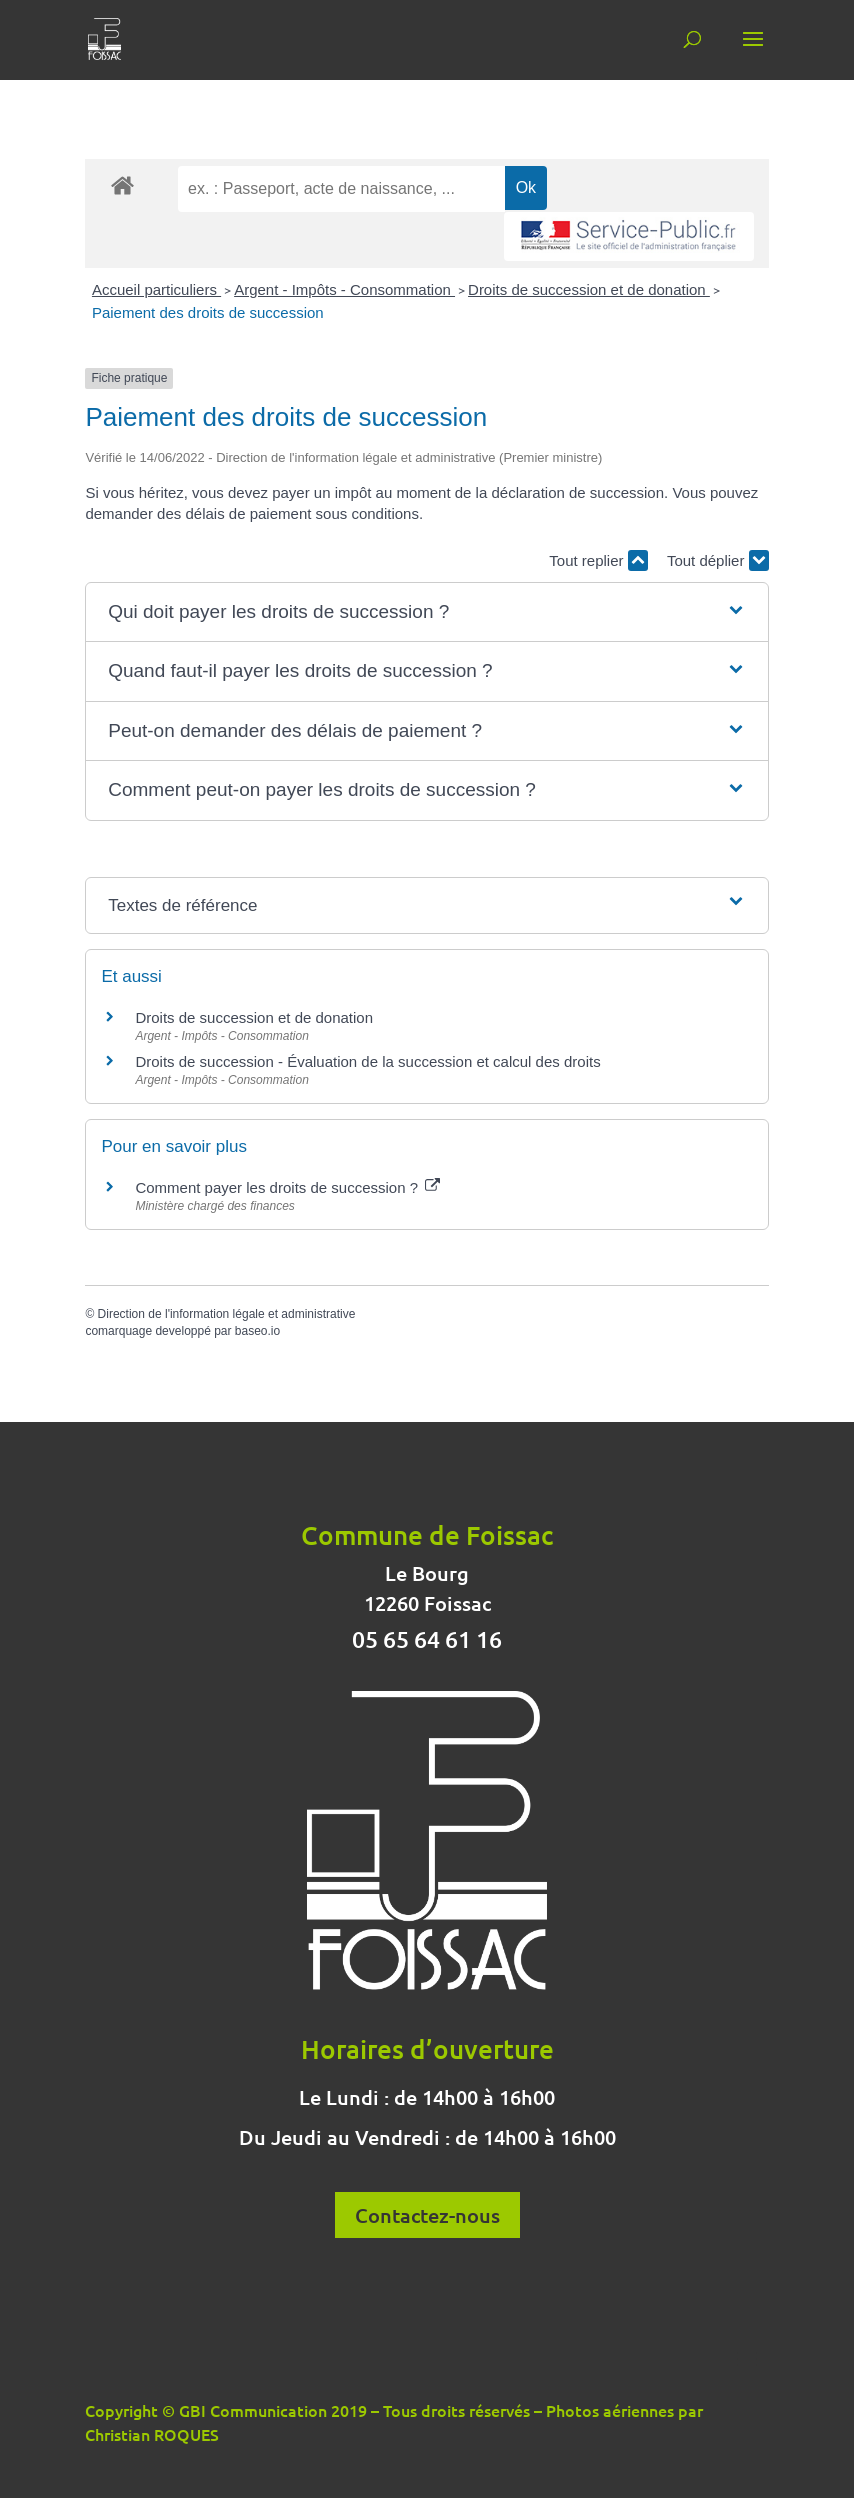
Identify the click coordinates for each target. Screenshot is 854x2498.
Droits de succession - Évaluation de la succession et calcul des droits (367, 1061)
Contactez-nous (427, 2215)
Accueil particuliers (156, 289)
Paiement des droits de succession (208, 312)
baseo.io (257, 1331)
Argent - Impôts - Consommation (344, 289)
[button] (427, 612)
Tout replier (598, 560)
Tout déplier (718, 560)
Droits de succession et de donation (589, 289)
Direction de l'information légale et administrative (227, 1314)
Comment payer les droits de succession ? (287, 1187)
